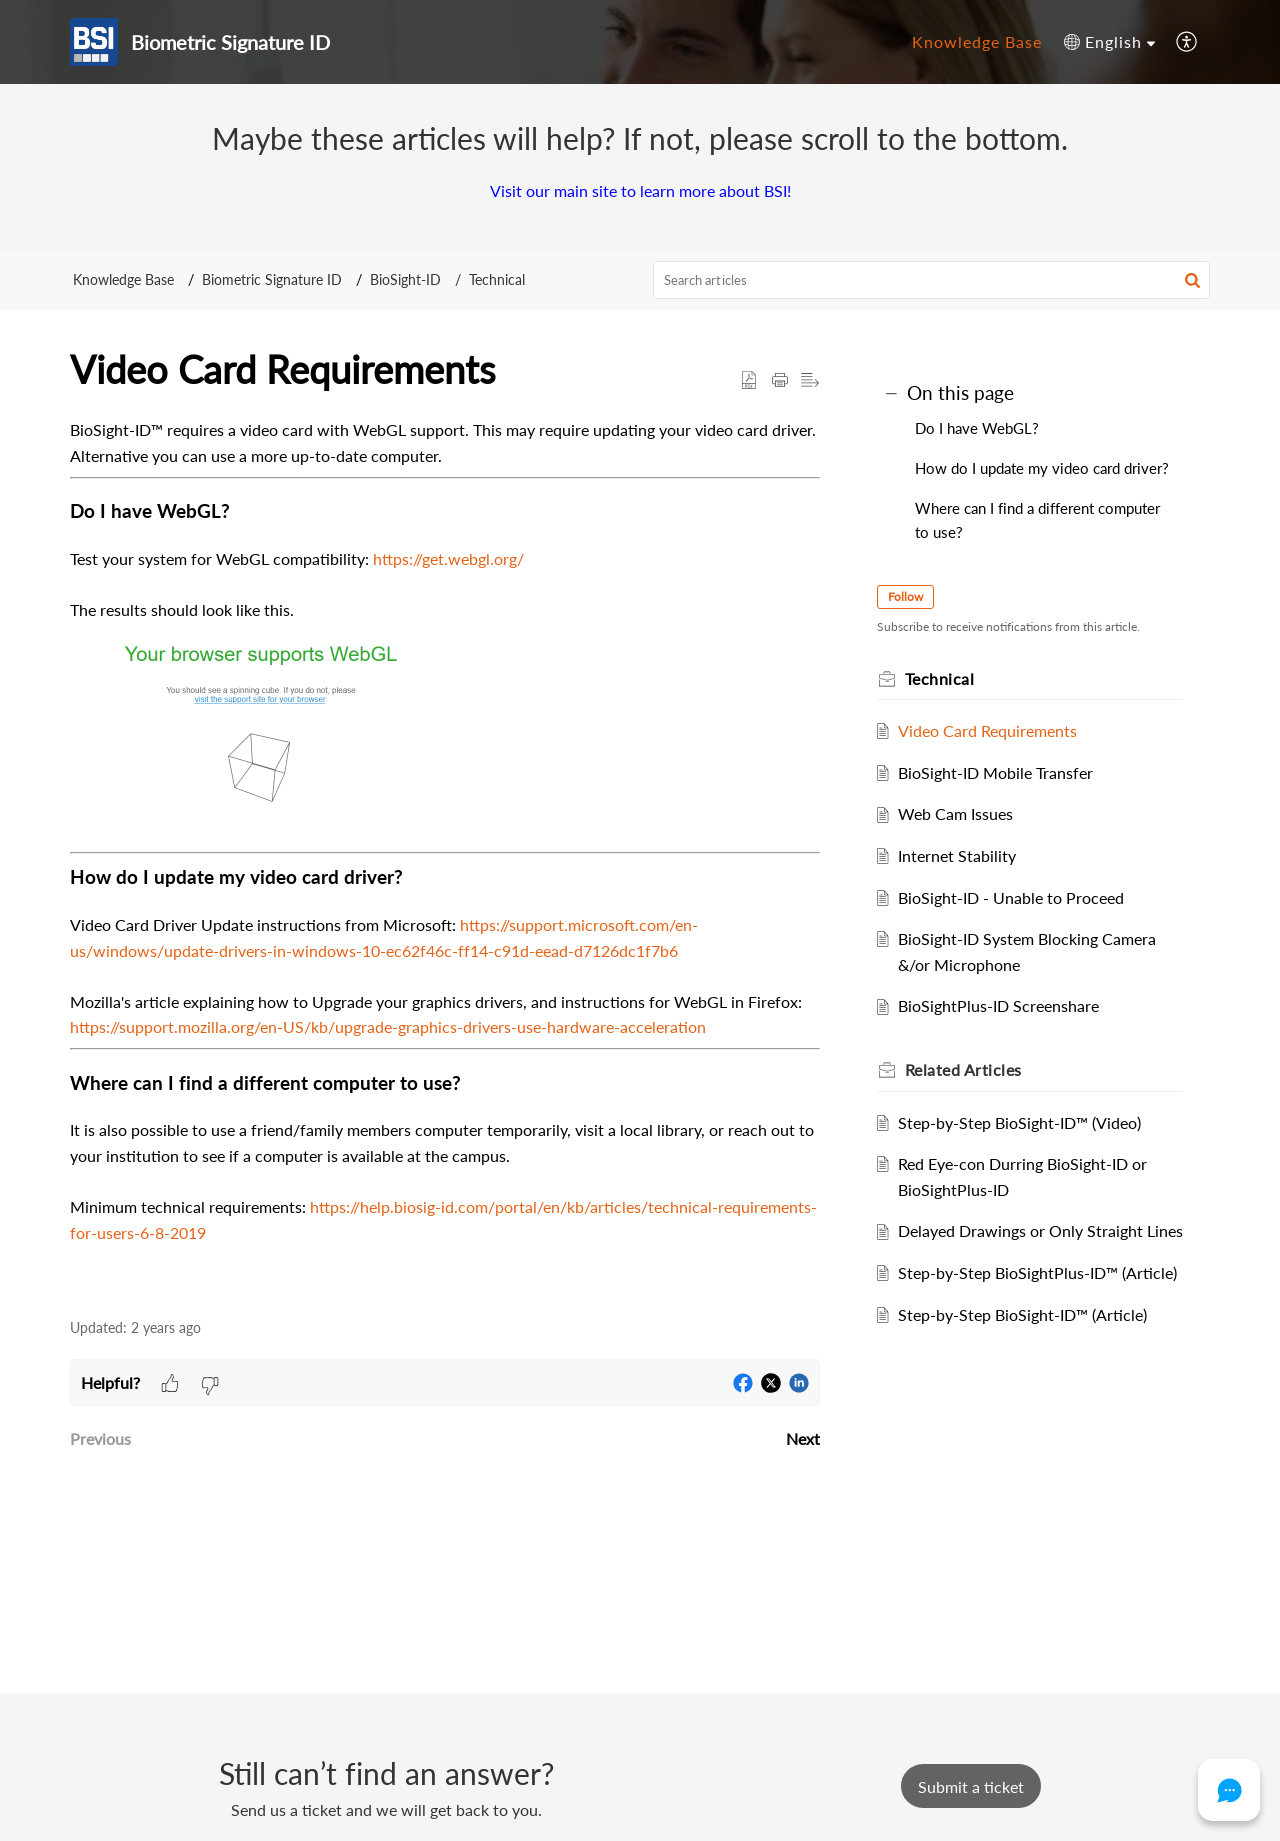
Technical (497, 279)
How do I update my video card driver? (1042, 468)
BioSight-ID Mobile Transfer (1002, 772)
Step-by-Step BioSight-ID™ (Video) (1026, 1122)
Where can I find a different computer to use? (1037, 520)
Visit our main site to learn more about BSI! (640, 190)
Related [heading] (970, 1069)
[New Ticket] (971, 1786)
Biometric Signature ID (272, 279)
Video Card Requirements (994, 730)
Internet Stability (964, 855)
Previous (100, 1438)
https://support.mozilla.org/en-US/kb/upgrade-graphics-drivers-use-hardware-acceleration (388, 1026)
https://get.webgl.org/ (448, 558)
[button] (1109, 42)
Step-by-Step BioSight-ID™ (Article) (1029, 1365)
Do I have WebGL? (977, 428)
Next (803, 1438)
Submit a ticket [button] (971, 1786)
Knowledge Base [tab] (977, 41)
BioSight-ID (405, 279)
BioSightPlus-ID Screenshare (1005, 1005)
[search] (932, 280)
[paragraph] (445, 856)
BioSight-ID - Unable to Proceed (1018, 897)
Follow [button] (912, 596)
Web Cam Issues (962, 813)
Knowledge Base (123, 279)
